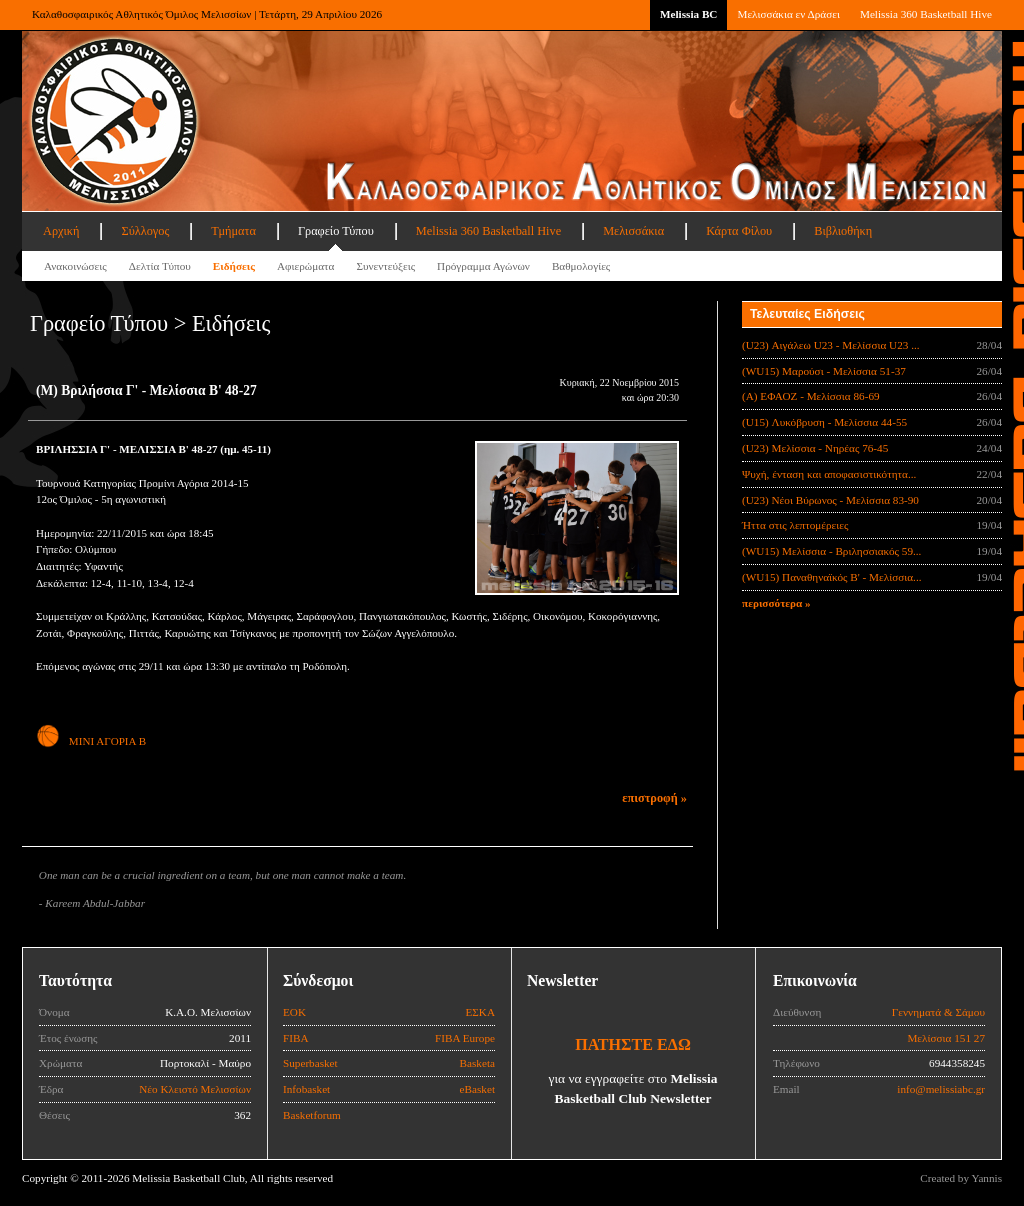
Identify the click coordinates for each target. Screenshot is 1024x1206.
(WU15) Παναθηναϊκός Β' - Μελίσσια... (832, 577)
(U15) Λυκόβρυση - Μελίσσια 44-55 (824, 422)
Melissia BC (689, 14)
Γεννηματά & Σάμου (938, 1012)
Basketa (477, 1063)
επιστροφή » (654, 798)
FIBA (296, 1038)
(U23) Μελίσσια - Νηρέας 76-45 (815, 448)
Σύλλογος (145, 231)
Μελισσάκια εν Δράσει (788, 14)
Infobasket (306, 1089)
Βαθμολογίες (581, 266)
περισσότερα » (776, 603)
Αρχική (61, 231)
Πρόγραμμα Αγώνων (483, 266)
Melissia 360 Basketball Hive (926, 14)
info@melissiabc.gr (941, 1089)
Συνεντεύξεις (385, 266)
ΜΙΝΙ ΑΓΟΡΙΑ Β (91, 741)
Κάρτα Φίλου (739, 231)
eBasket (477, 1089)
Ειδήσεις (234, 266)
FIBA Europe (465, 1038)
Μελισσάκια (633, 231)
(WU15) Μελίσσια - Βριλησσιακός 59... (831, 551)
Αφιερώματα (305, 266)
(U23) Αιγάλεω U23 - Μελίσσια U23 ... (831, 345)
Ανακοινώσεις (75, 266)
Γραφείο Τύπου (336, 231)
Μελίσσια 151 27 (946, 1038)
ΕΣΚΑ (480, 1012)
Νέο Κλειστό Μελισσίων (195, 1089)
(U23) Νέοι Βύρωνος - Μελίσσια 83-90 (830, 500)
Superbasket (310, 1063)
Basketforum (312, 1115)
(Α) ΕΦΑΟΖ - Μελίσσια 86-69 (811, 396)
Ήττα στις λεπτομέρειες (795, 525)
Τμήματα (233, 231)
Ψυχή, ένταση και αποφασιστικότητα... (829, 474)
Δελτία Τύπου (160, 266)
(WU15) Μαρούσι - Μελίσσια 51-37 (824, 371)
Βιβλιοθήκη (843, 231)
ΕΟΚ (294, 1012)
